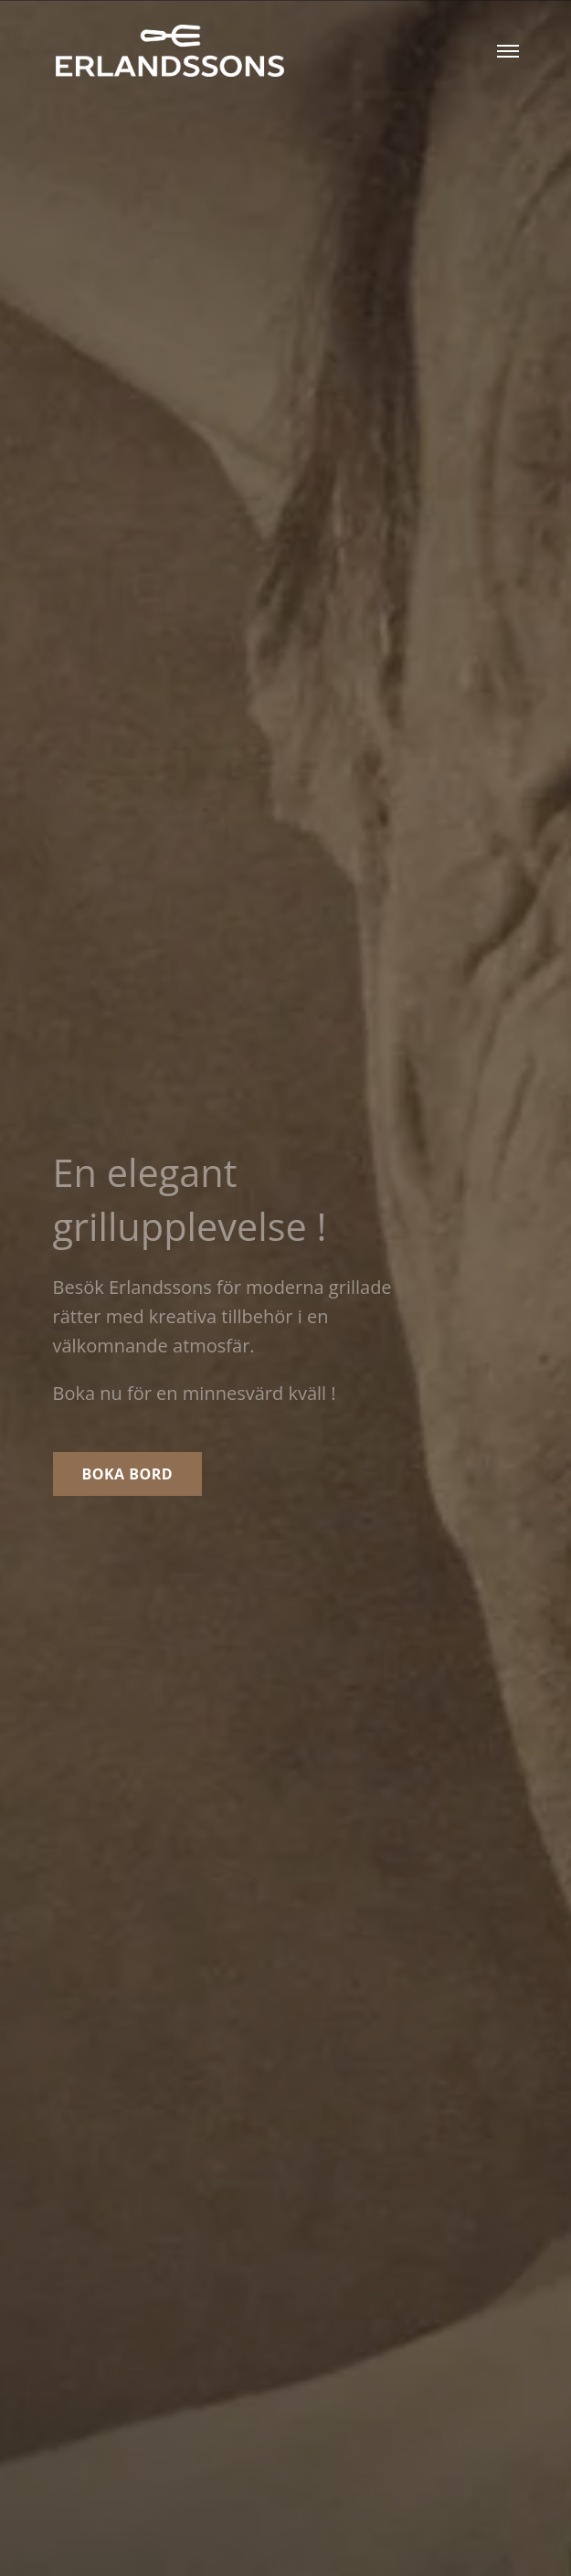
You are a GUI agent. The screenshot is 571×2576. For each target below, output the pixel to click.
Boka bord (128, 1474)
